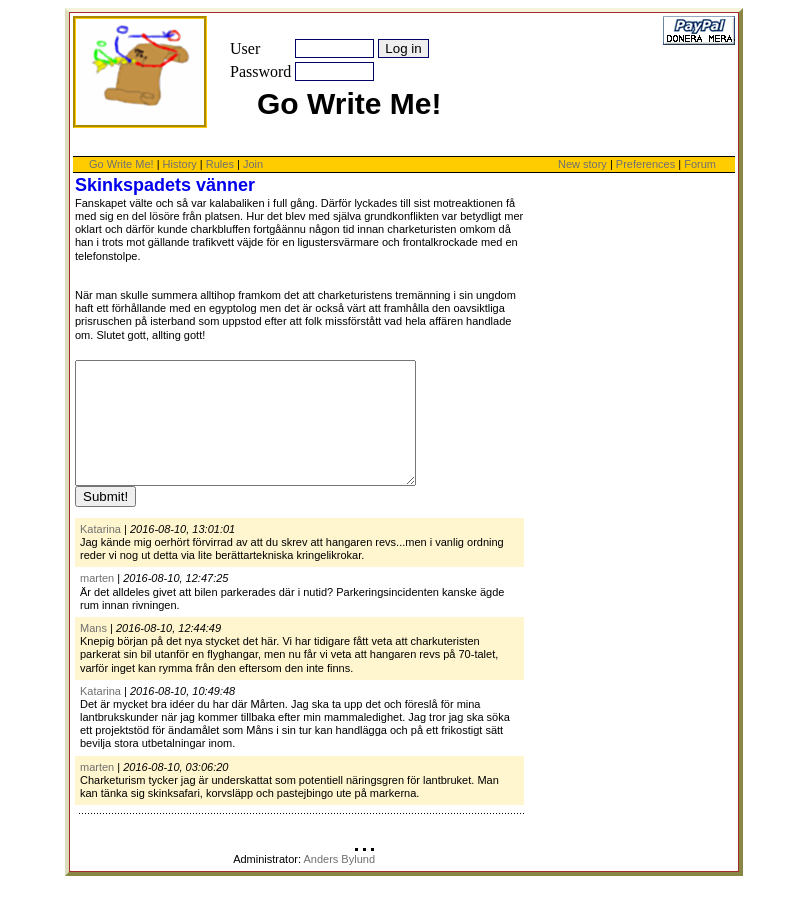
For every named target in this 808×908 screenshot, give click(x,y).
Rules (220, 164)
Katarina (100, 553)
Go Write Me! (121, 164)
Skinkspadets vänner (165, 185)
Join (253, 164)
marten (97, 602)
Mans (93, 652)
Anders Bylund (339, 883)
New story (582, 164)
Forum (700, 164)
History (180, 164)
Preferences (647, 164)
